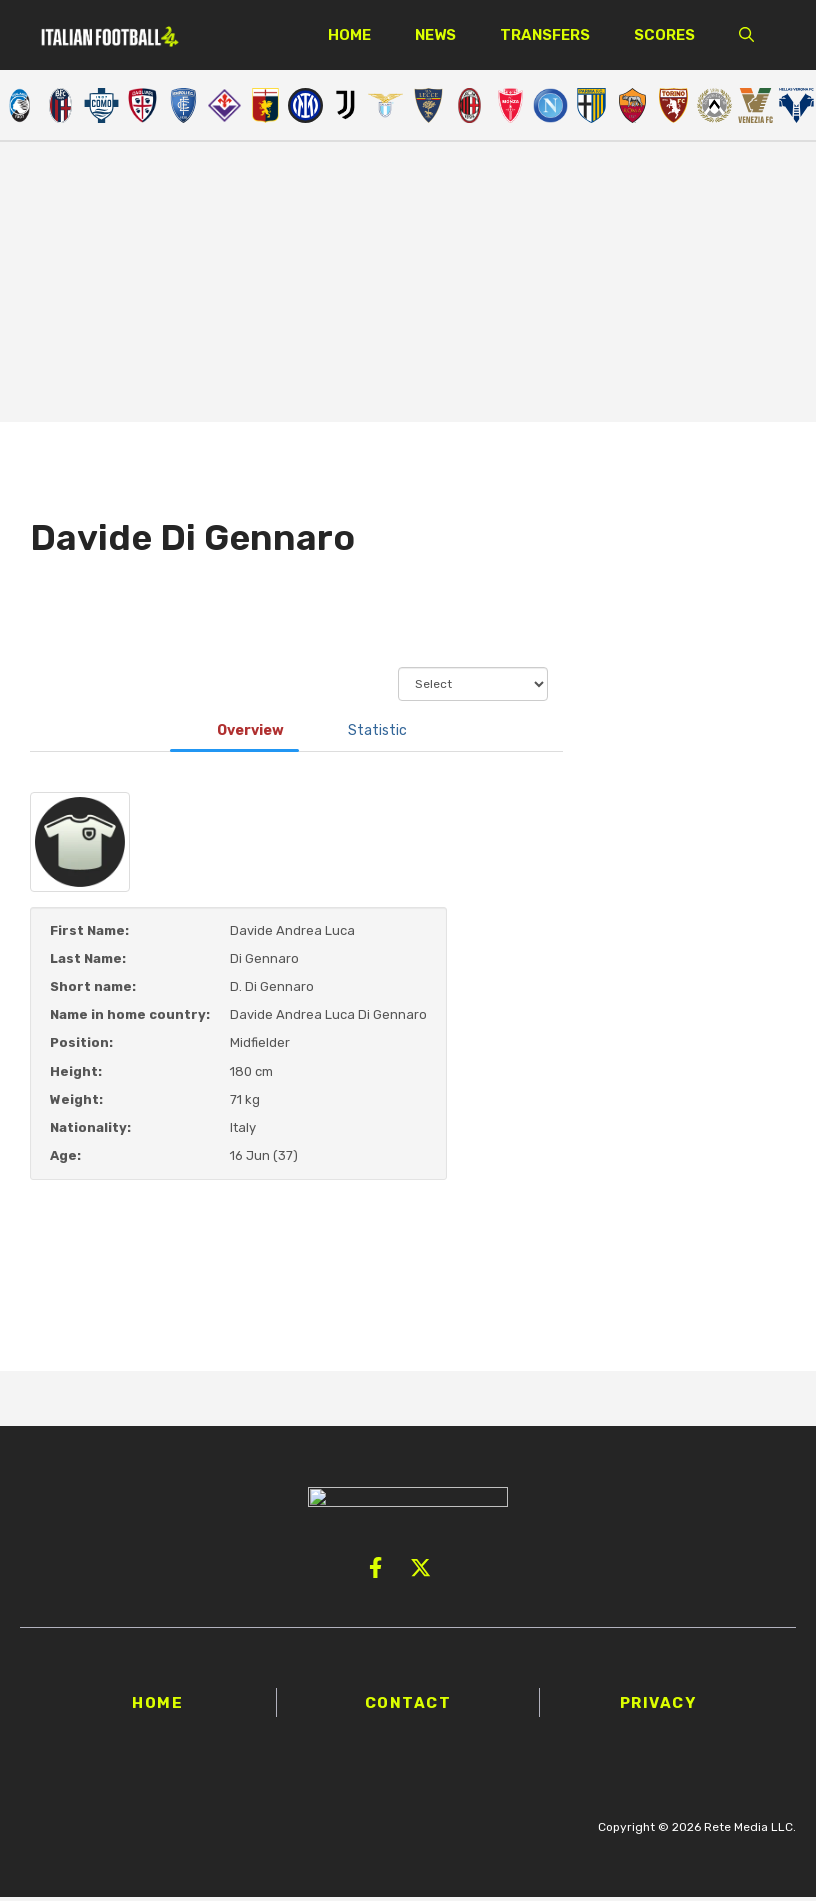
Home (349, 35)
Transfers (545, 35)
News (435, 35)
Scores (664, 35)
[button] (746, 35)
